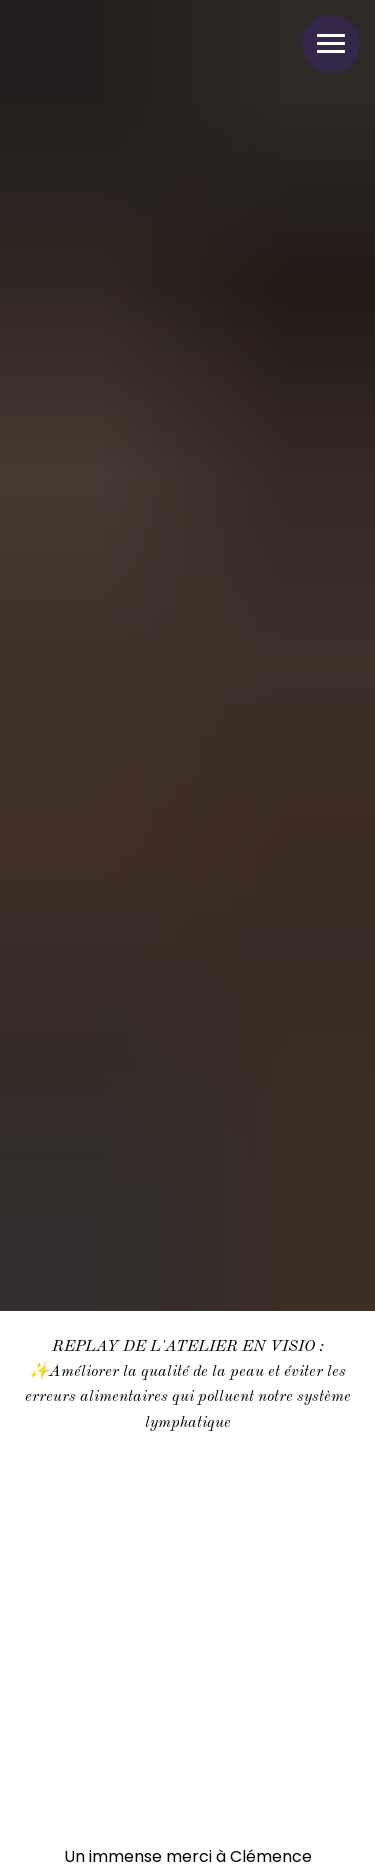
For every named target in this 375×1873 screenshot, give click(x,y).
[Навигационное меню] (331, 44)
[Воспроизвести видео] (188, 1597)
